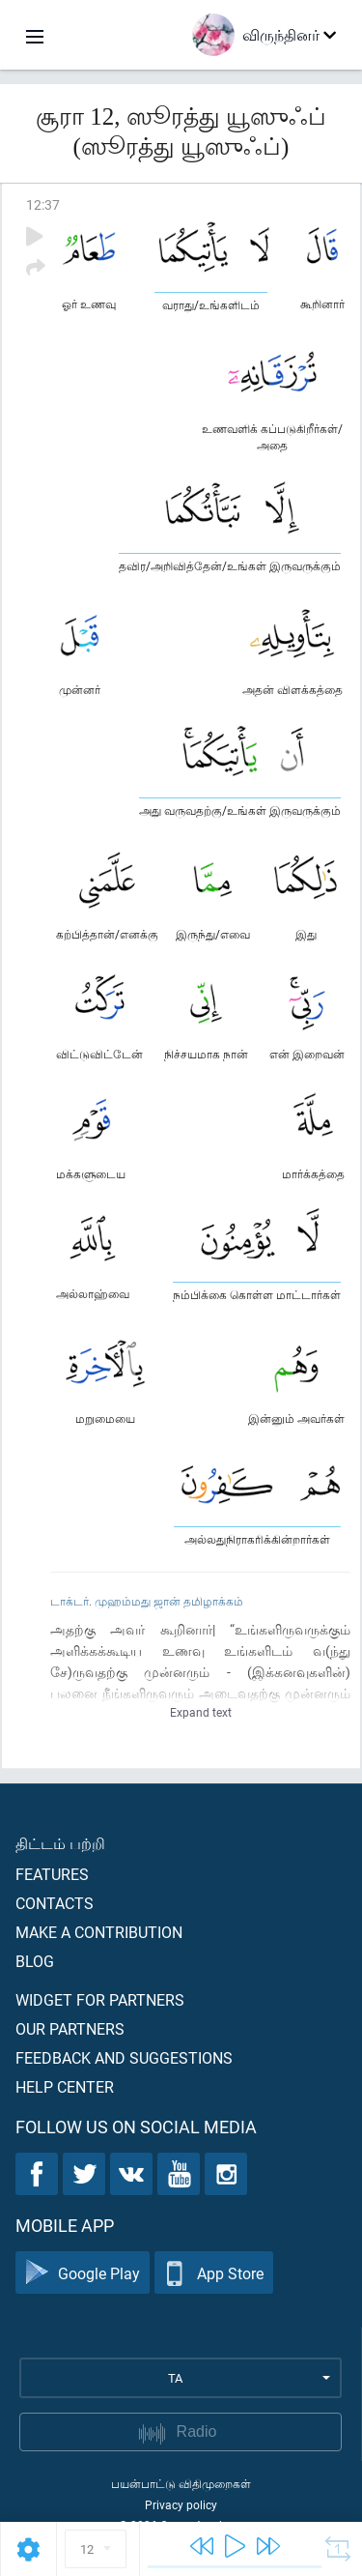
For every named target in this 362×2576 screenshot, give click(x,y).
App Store (214, 2273)
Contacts (54, 1903)
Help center (64, 2086)
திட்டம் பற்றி (60, 1843)
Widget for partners (99, 1999)
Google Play (82, 2273)
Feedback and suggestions (124, 2057)
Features (52, 1874)
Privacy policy (181, 2504)
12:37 (43, 204)
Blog (34, 1961)
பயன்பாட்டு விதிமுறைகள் (181, 2483)
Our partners (70, 2028)
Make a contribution (98, 1932)
